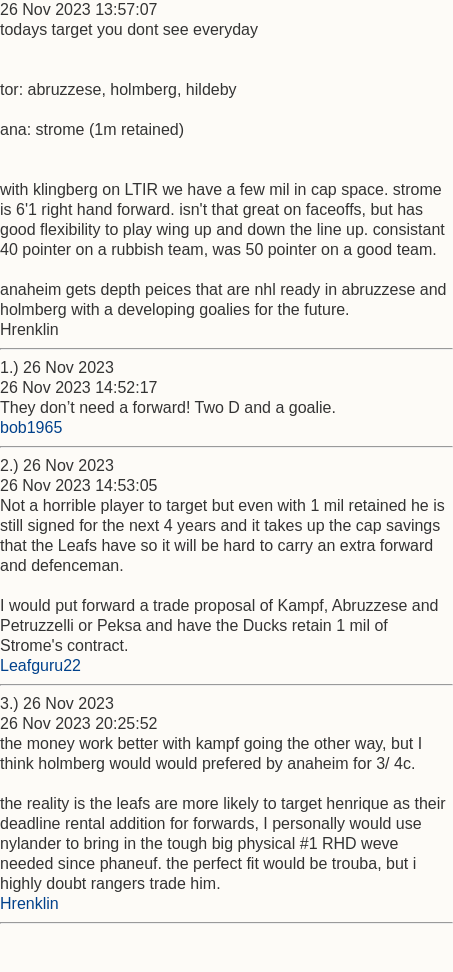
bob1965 (31, 427)
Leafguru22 (40, 665)
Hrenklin (29, 903)
